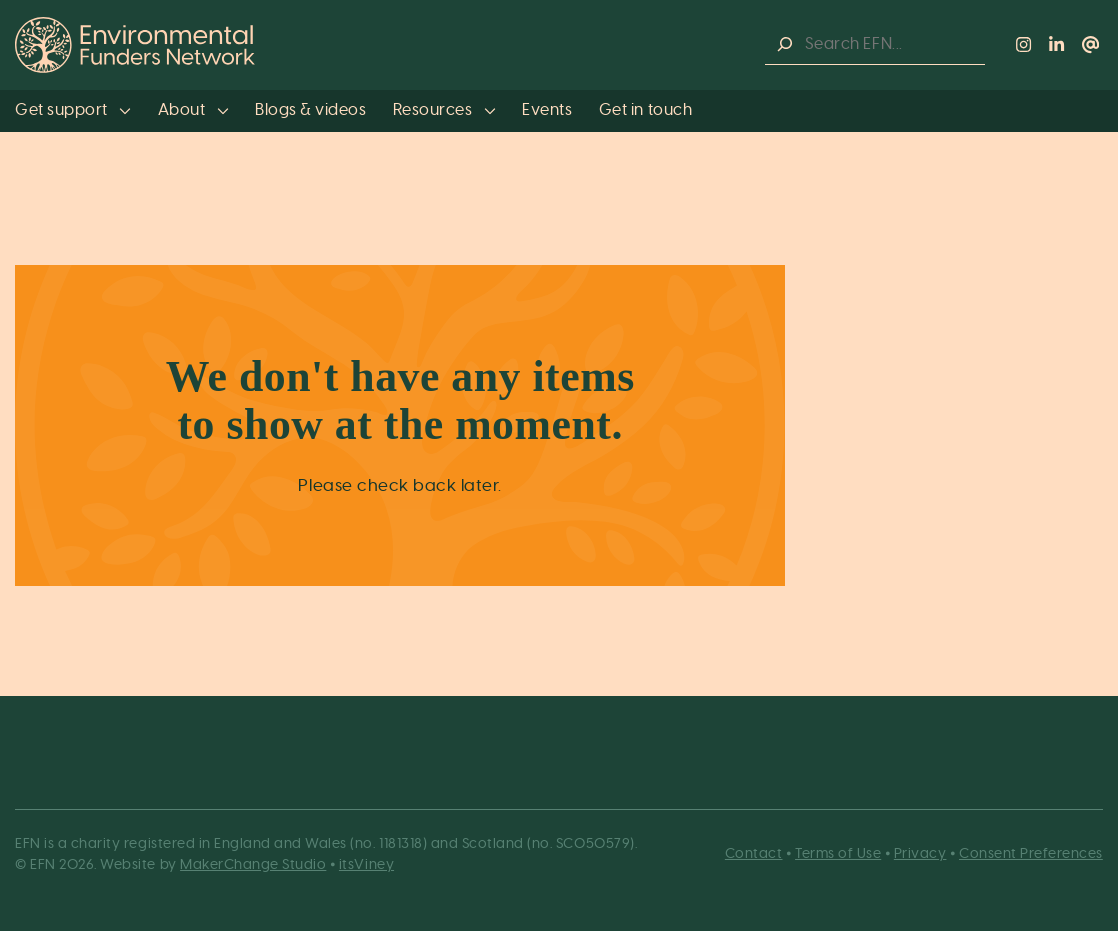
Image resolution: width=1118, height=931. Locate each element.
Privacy (920, 854)
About (193, 110)
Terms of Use (838, 854)
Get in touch (645, 110)
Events (547, 110)
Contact (754, 854)
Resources (444, 110)
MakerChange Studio (253, 865)
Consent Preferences (1031, 854)
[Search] (785, 44)
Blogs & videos (310, 110)
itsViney (366, 865)
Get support (73, 110)
